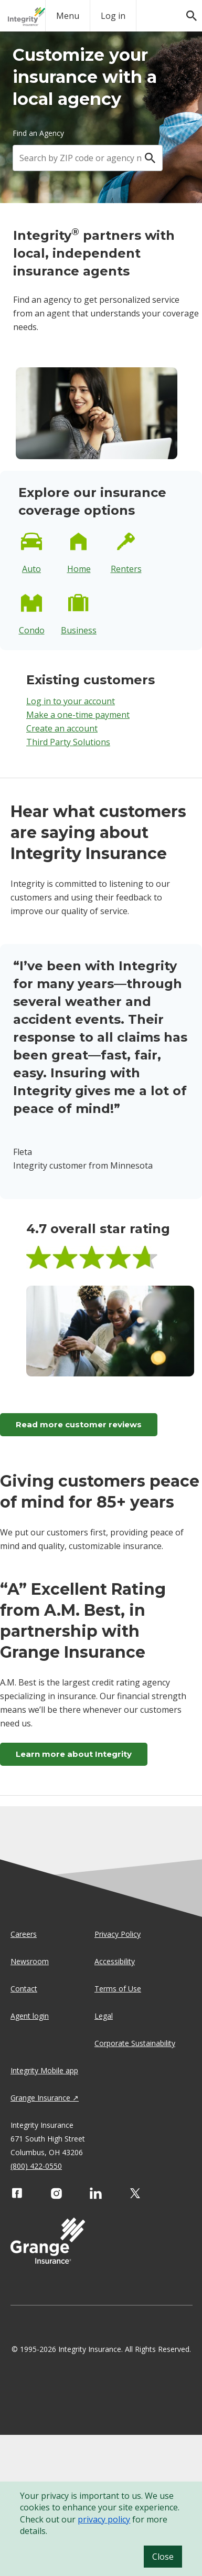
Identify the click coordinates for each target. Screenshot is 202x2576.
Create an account (62, 728)
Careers (23, 1934)
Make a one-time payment (78, 714)
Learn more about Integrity (74, 1754)
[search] (186, 10)
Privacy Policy (117, 1934)
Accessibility (114, 1961)
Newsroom (29, 1961)
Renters (126, 569)
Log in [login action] (113, 16)
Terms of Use (117, 1989)
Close (163, 2556)
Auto (31, 569)
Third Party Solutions (68, 742)
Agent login (29, 2016)
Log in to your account (70, 701)
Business (79, 630)
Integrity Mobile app (44, 2070)
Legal (103, 2016)
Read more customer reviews (79, 1424)
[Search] (150, 158)
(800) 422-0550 (36, 2166)
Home (79, 569)
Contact (23, 1989)
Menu (67, 16)
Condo (32, 630)
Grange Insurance (40, 2098)
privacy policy (104, 2519)
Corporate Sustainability (134, 2043)
